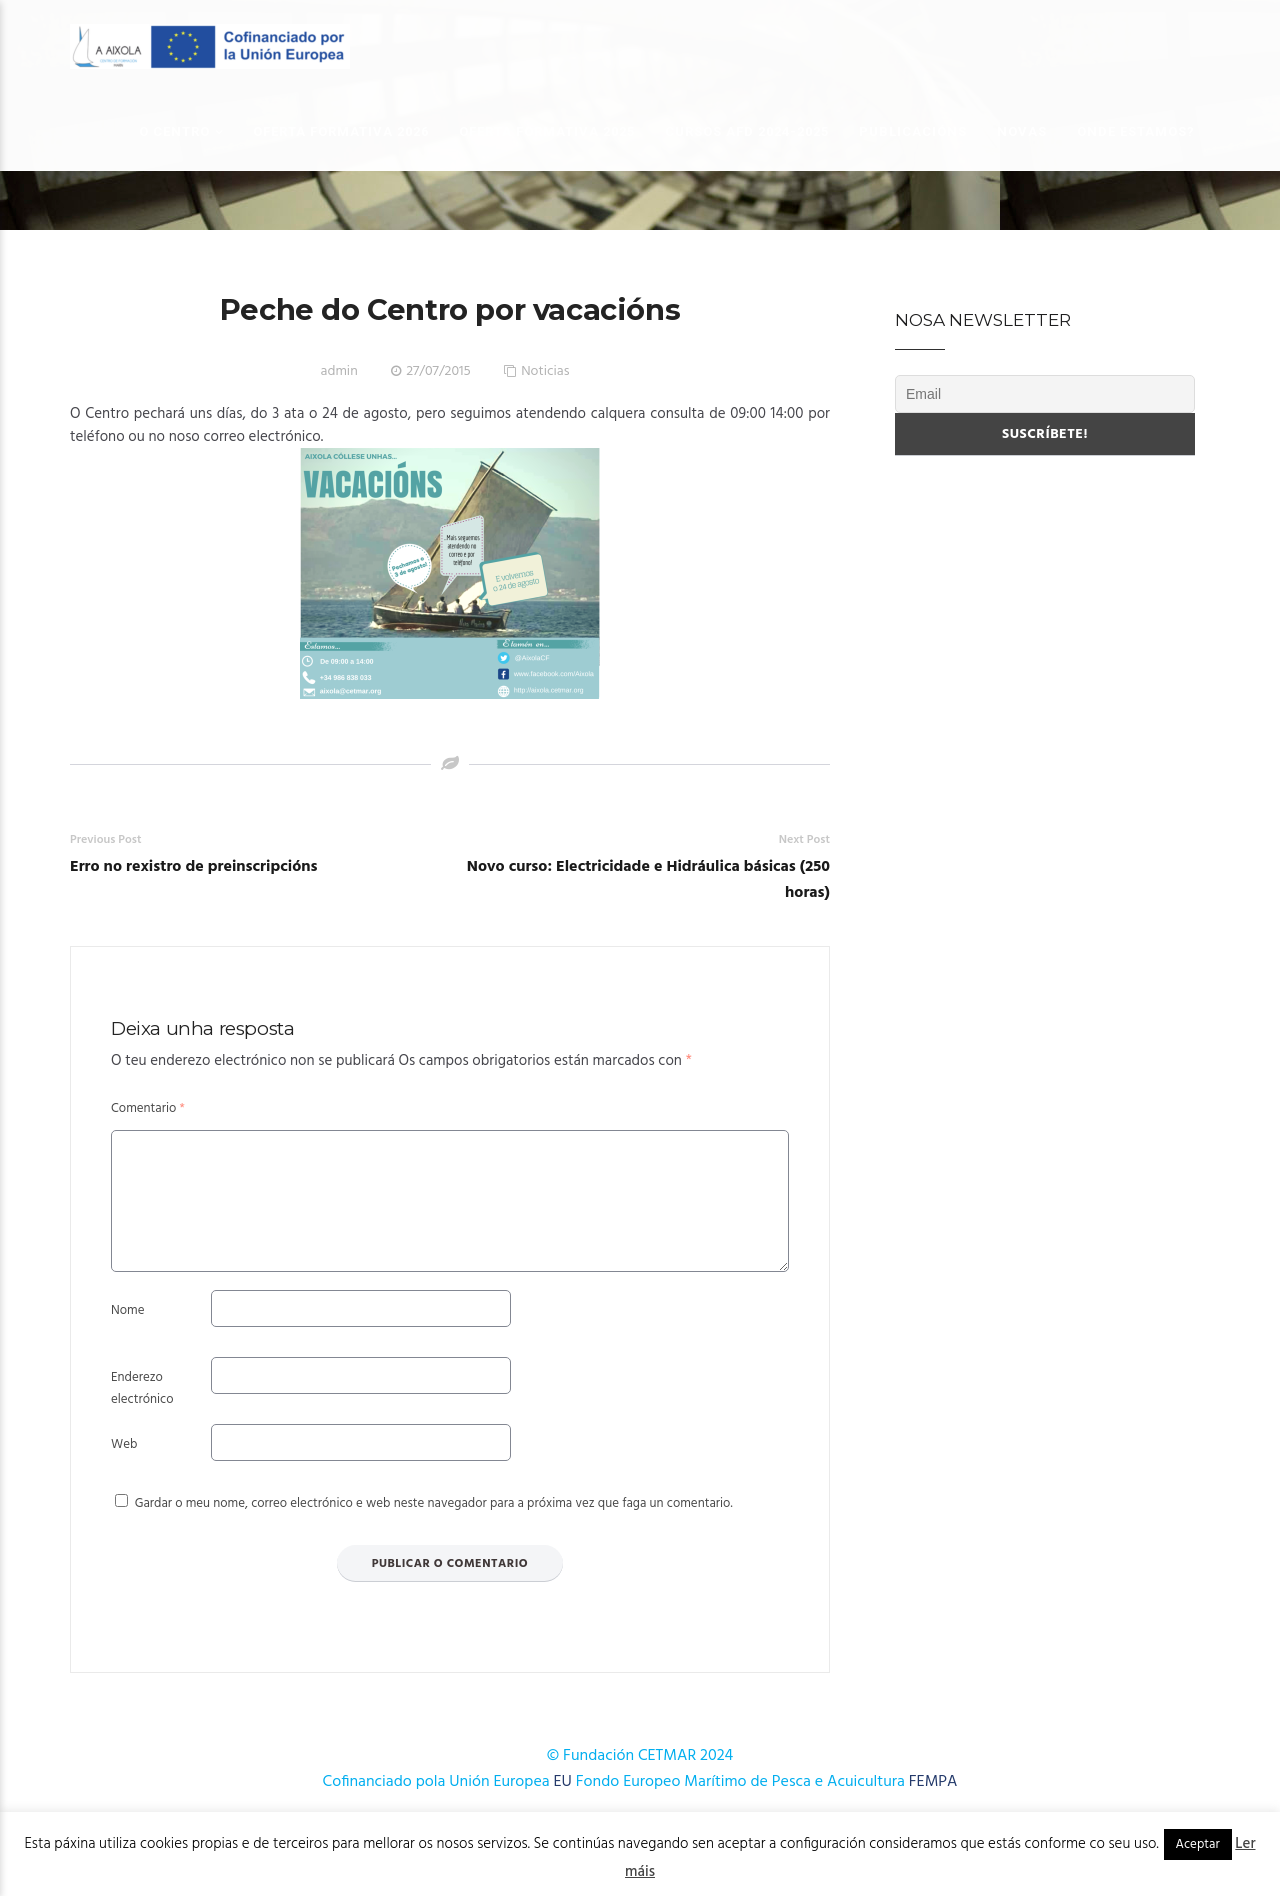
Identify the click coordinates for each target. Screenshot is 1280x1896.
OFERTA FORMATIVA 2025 (547, 131)
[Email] (1045, 394)
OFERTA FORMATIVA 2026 (341, 131)
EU (563, 1806)
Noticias (545, 371)
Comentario (148, 1108)
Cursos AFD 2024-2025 (747, 131)
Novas (1022, 131)
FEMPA (933, 1806)
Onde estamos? (1136, 131)
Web (124, 1468)
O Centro (174, 131)
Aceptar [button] (1198, 1844)
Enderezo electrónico (142, 1413)
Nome (127, 1334)
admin (339, 371)
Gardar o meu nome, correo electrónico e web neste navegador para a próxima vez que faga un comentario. (434, 1527)
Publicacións (913, 131)
